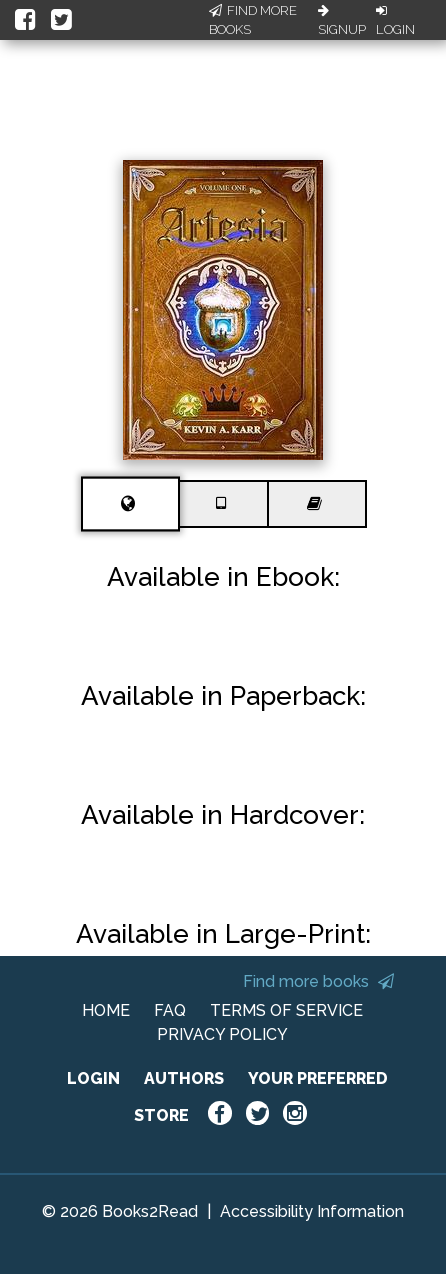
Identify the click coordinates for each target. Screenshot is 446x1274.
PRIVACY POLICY (222, 1034)
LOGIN (93, 1078)
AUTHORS (184, 1078)
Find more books (318, 981)
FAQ (170, 1010)
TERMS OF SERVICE (286, 1010)
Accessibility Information (312, 1211)
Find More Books (253, 20)
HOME (106, 1010)
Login (395, 21)
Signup (342, 21)
